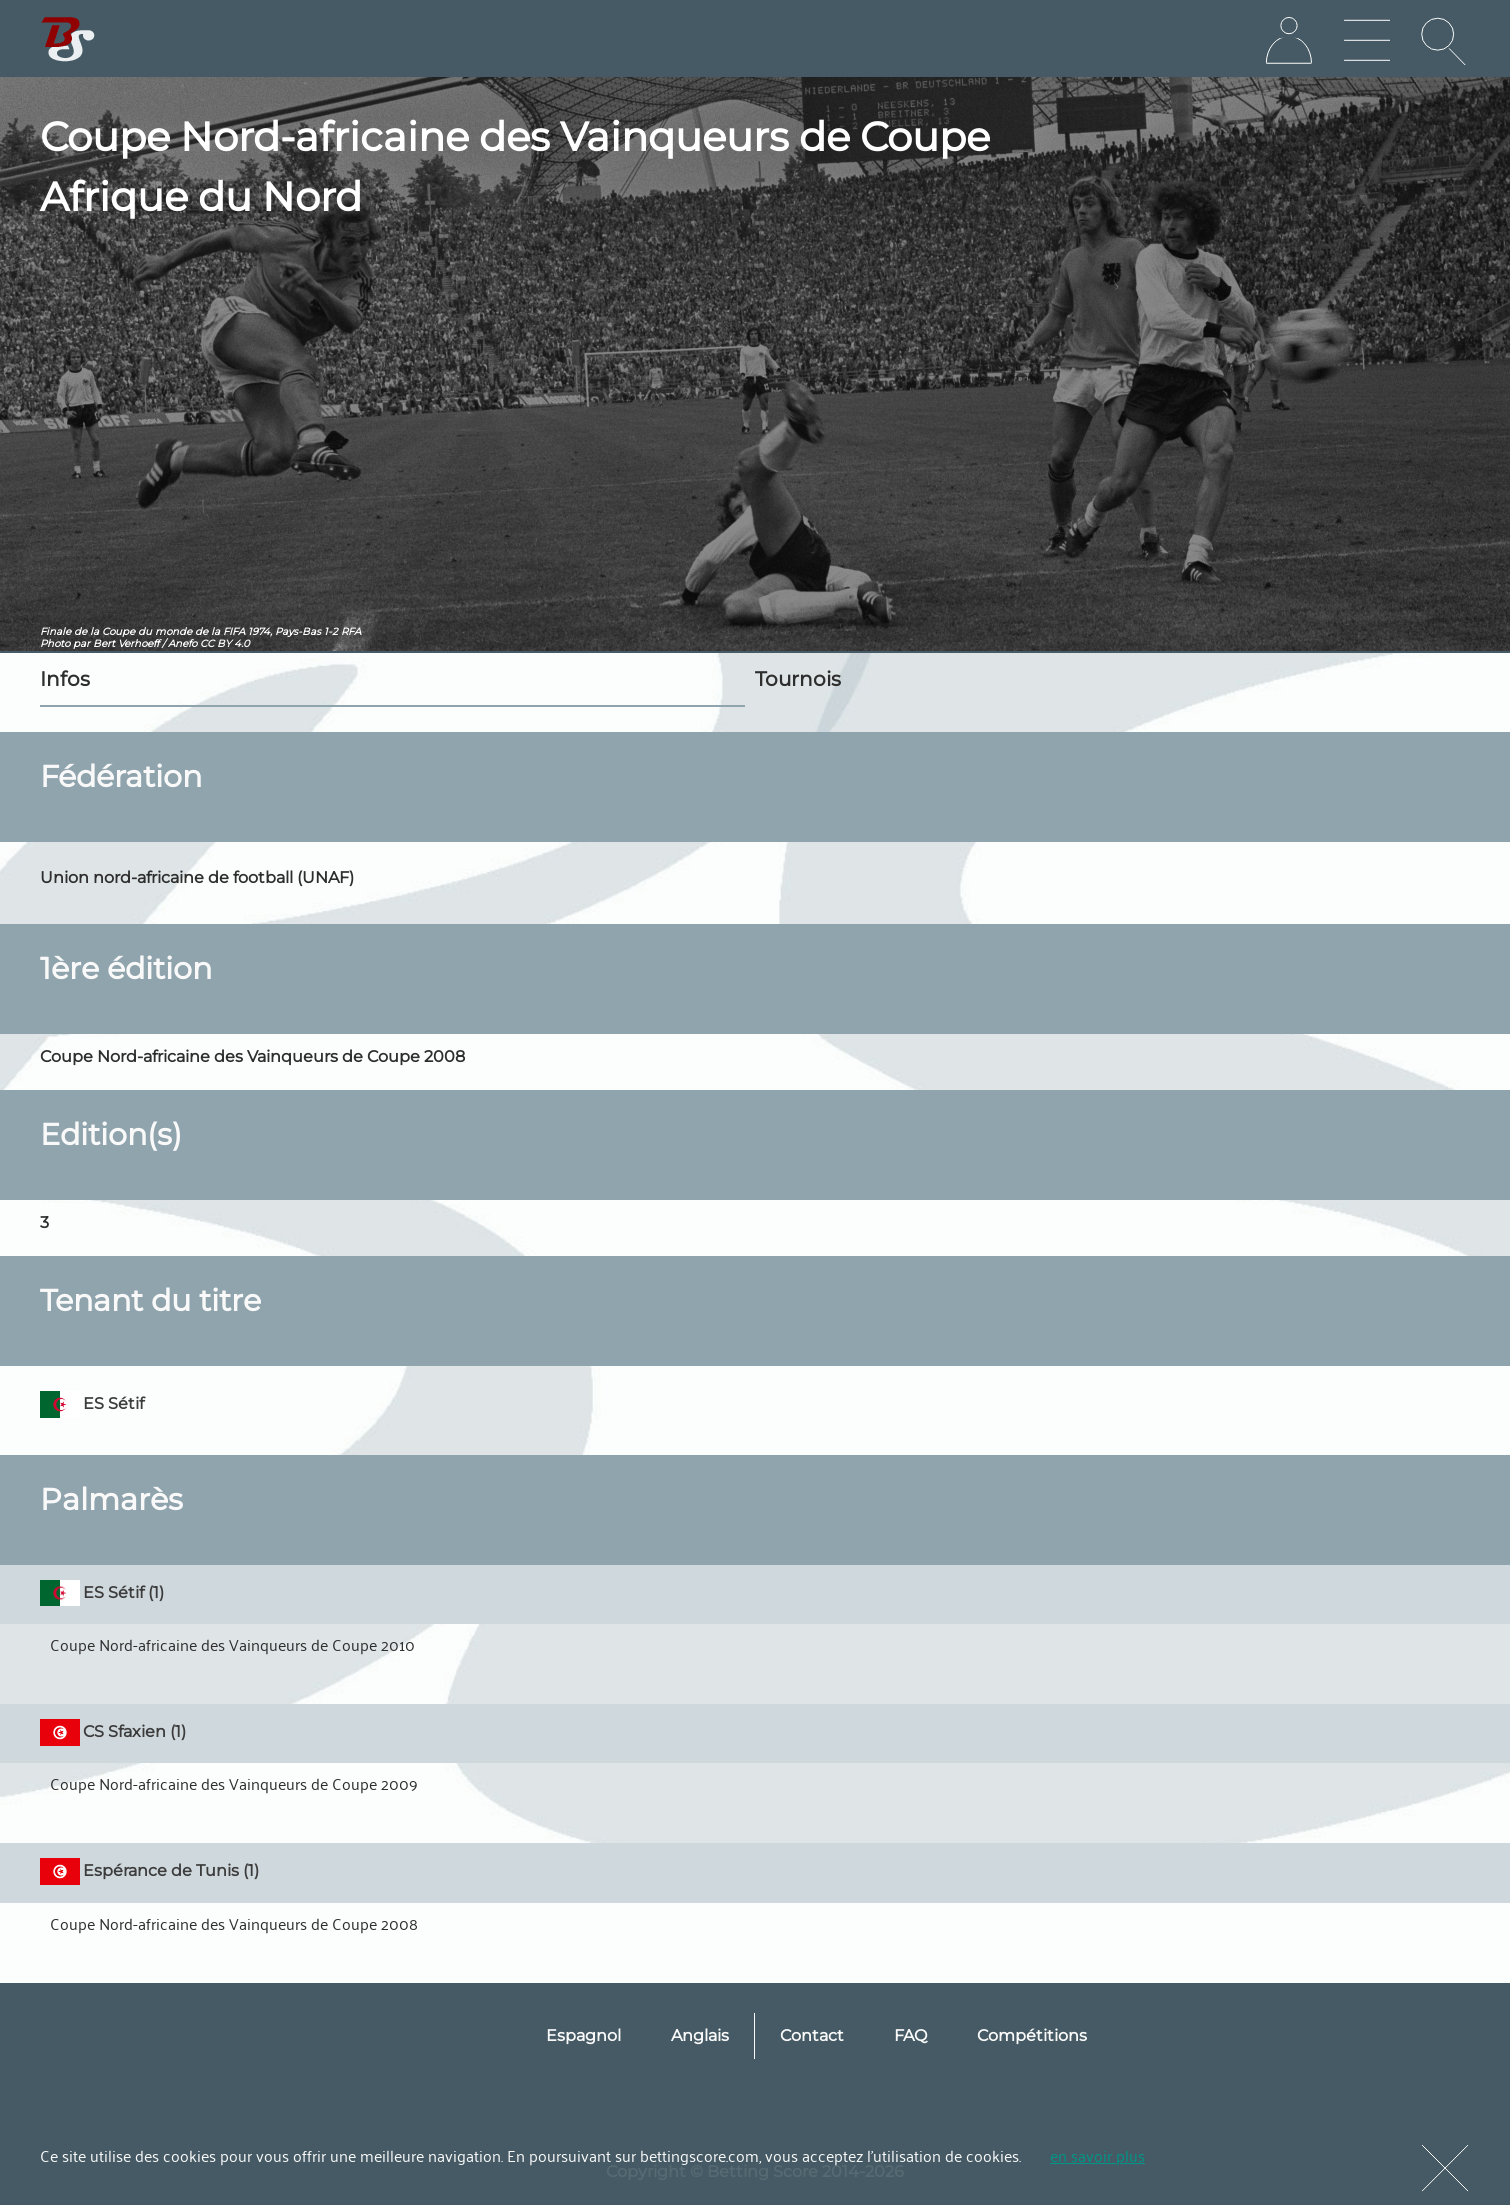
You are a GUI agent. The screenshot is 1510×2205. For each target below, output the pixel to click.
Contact (812, 2035)
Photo (55, 643)
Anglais (700, 2035)
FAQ (910, 2035)
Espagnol (583, 2035)
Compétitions (1032, 2035)
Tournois (798, 679)
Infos (65, 679)
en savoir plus (1097, 2155)
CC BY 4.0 (225, 643)
